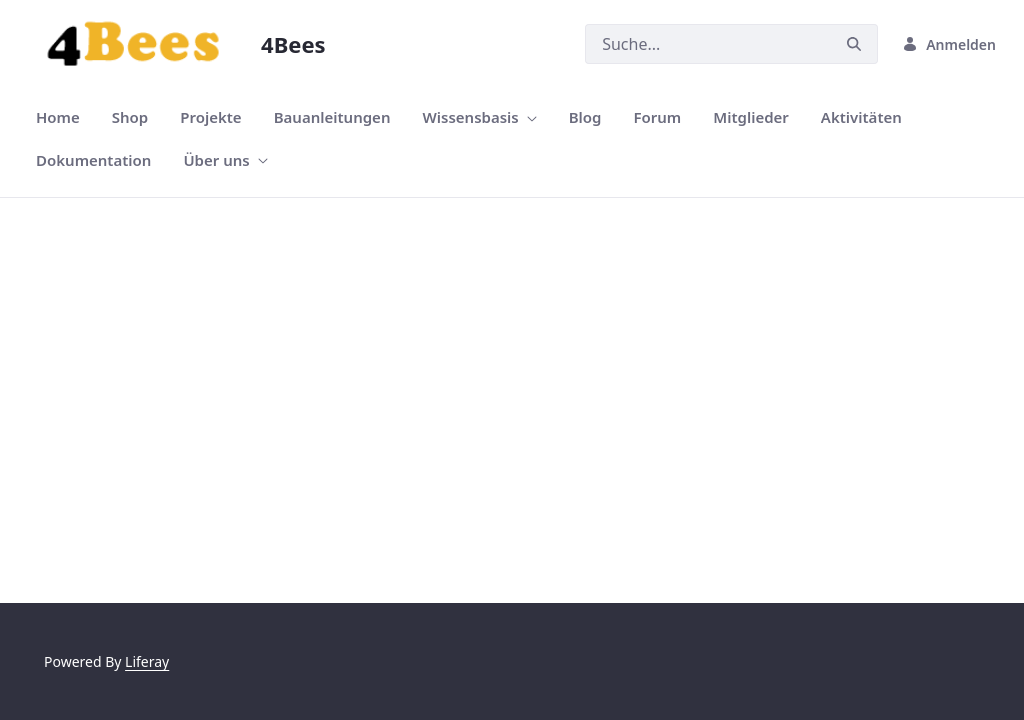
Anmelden (949, 44)
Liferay (147, 661)
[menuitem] (58, 117)
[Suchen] (708, 44)
